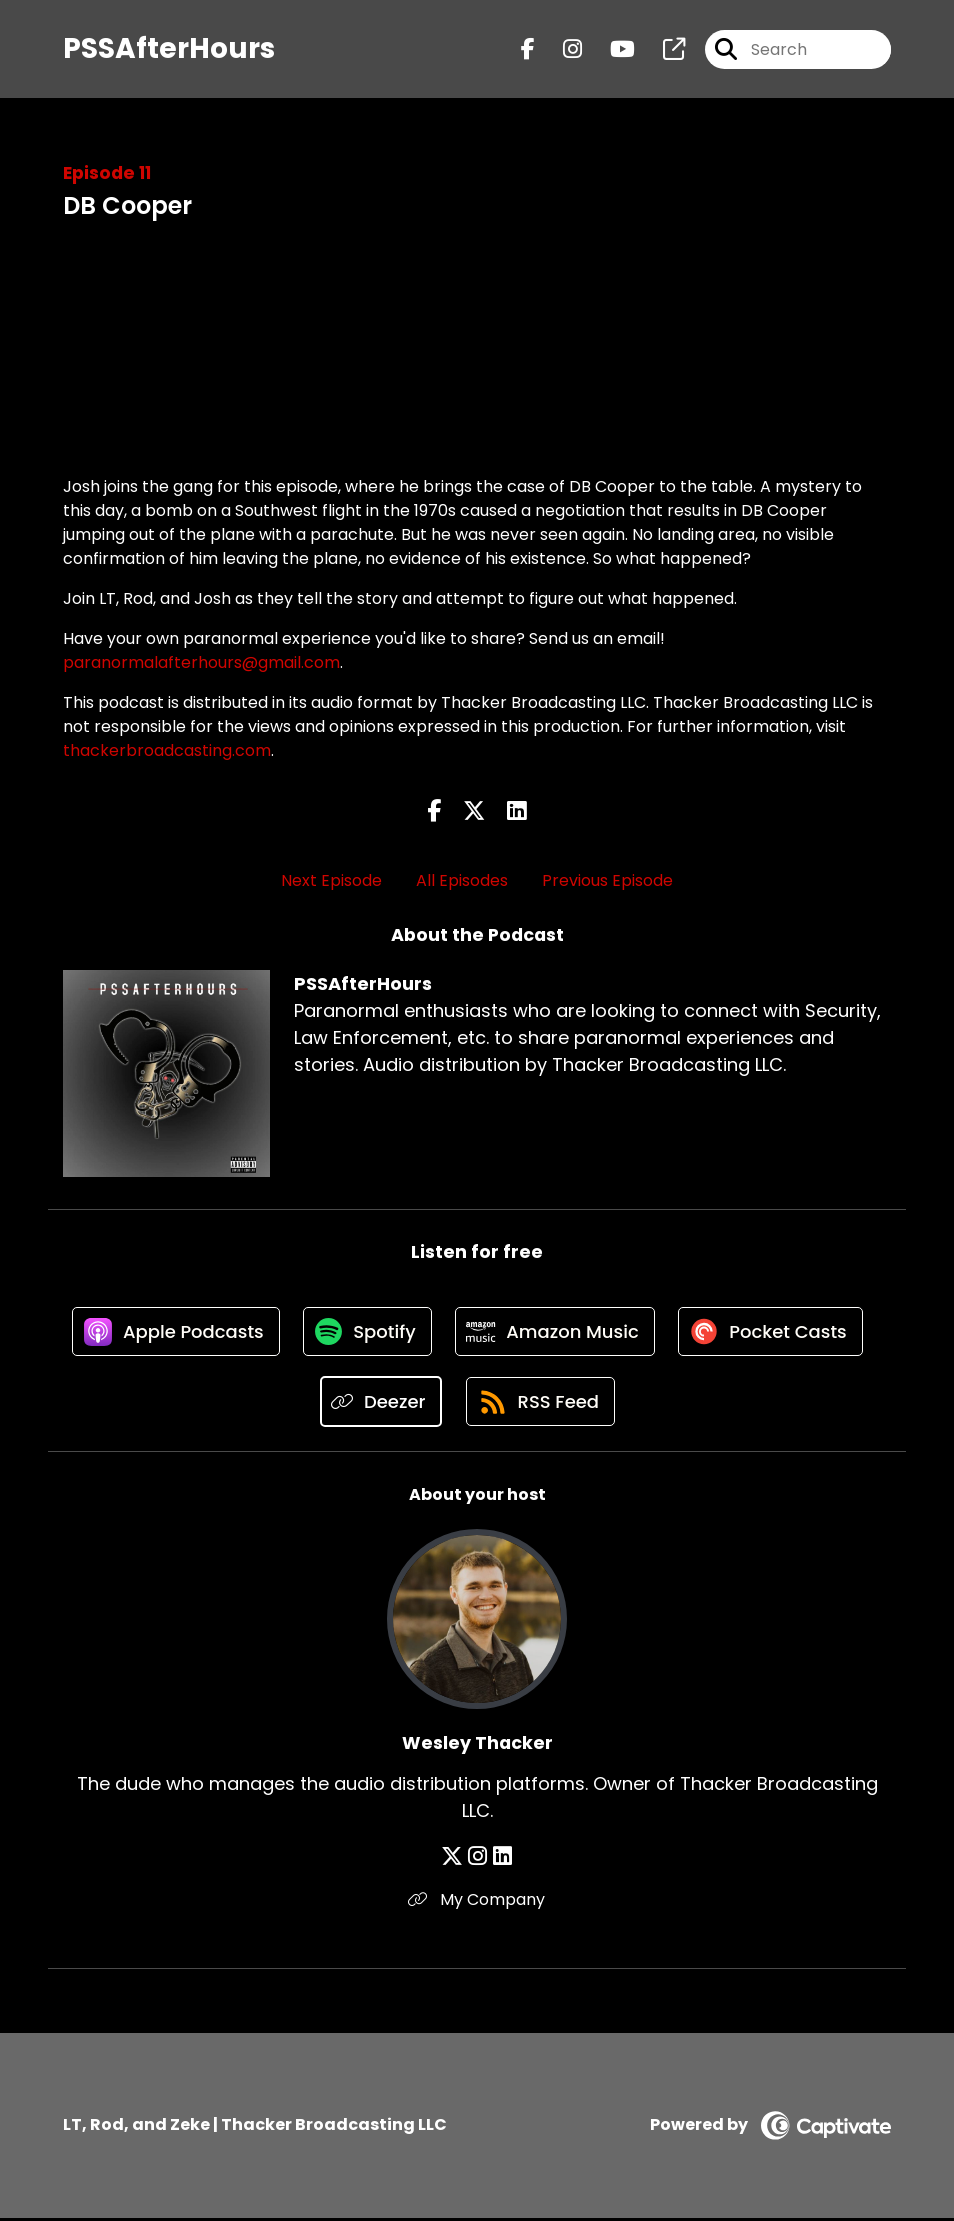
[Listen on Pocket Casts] (774, 1333)
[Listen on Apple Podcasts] (172, 1333)
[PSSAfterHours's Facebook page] (528, 49)
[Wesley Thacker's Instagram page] (478, 1859)
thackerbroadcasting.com (167, 750)
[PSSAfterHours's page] (662, 49)
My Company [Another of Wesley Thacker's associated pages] (477, 1902)
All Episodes (462, 880)
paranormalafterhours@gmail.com (201, 662)
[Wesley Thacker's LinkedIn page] (501, 1859)
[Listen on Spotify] (366, 1333)
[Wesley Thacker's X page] (454, 1859)
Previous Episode (607, 880)
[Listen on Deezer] (379, 1404)
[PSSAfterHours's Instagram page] (560, 49)
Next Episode (331, 880)
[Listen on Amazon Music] (556, 1333)
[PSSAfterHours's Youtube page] (610, 49)
